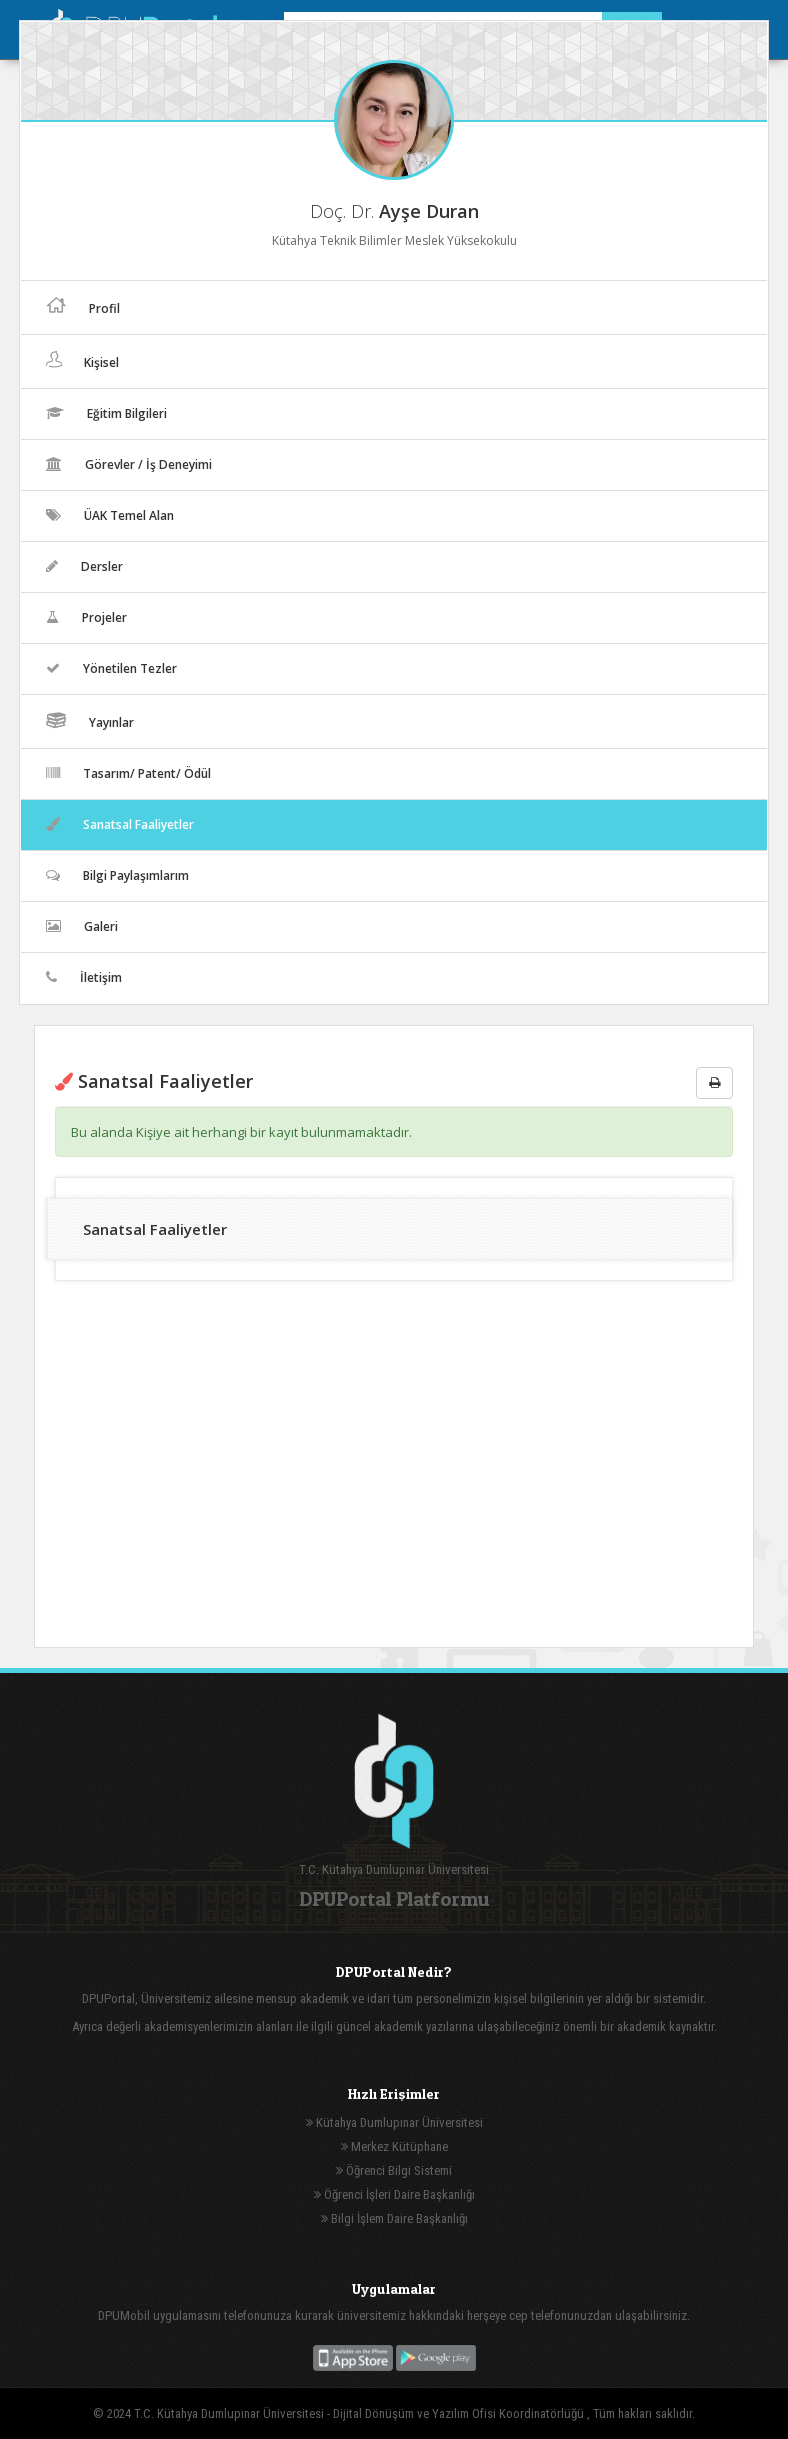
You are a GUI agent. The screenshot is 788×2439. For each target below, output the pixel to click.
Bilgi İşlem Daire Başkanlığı (394, 2218)
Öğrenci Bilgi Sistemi (394, 2170)
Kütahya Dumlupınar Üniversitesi (394, 2122)
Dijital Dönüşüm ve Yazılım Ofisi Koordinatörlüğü (460, 2413)
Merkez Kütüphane (394, 2146)
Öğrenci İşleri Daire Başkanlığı (394, 2194)
